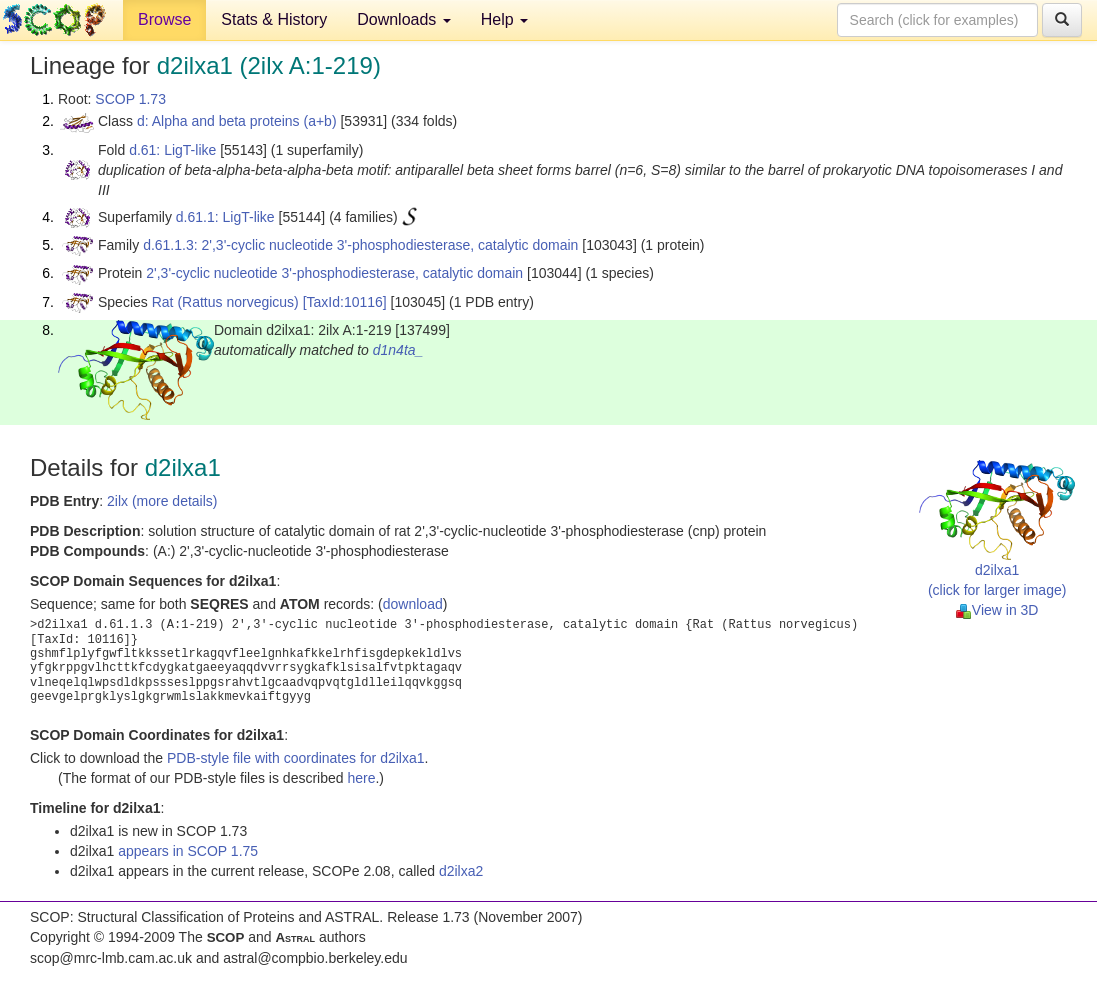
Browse (164, 19)
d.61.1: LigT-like (225, 217)
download (413, 604)
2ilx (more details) (162, 501)
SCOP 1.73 (130, 99)
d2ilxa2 (461, 871)
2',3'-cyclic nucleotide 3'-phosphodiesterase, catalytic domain (334, 273)
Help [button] (504, 19)
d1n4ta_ (398, 350)
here (361, 778)
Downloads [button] (404, 19)
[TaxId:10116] (345, 302)
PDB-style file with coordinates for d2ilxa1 (296, 758)
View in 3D (997, 610)
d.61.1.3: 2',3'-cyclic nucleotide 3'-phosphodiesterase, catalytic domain (360, 245)
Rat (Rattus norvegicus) (225, 302)
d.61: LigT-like (172, 150)
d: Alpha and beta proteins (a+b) (237, 121)
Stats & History (274, 19)
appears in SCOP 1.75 (188, 851)
